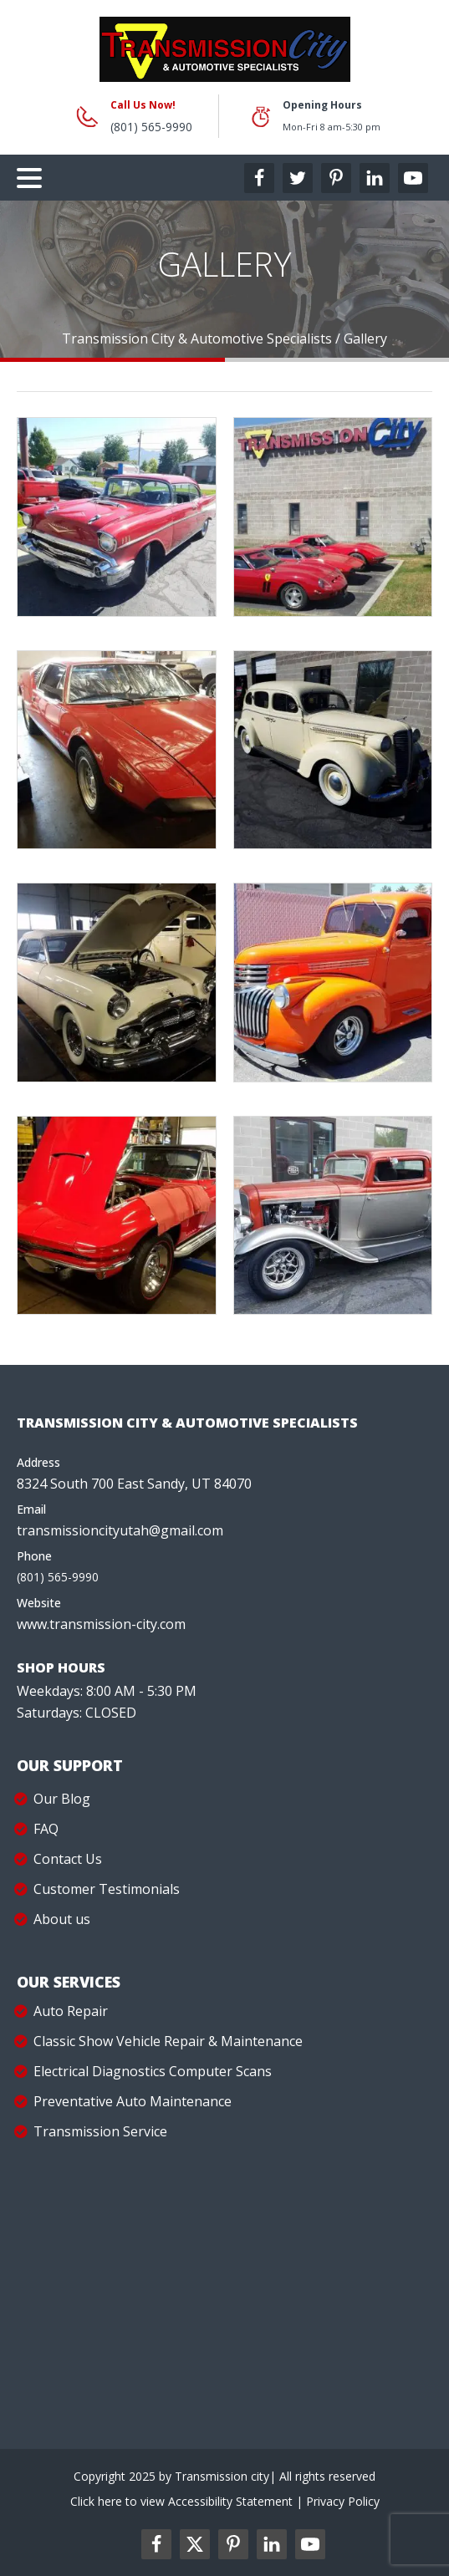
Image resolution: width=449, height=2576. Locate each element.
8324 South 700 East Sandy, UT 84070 (134, 1483)
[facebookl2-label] (156, 2544)
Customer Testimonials (106, 1889)
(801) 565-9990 (151, 127)
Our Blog (61, 1798)
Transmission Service (100, 2131)
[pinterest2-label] (233, 2544)
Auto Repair (70, 2011)
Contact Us (67, 1859)
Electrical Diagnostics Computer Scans (152, 2071)
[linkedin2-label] (272, 2544)
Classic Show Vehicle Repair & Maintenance (168, 2041)
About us (61, 1919)
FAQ (46, 1829)
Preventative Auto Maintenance (132, 2101)
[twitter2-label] (195, 2544)
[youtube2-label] (310, 2544)
